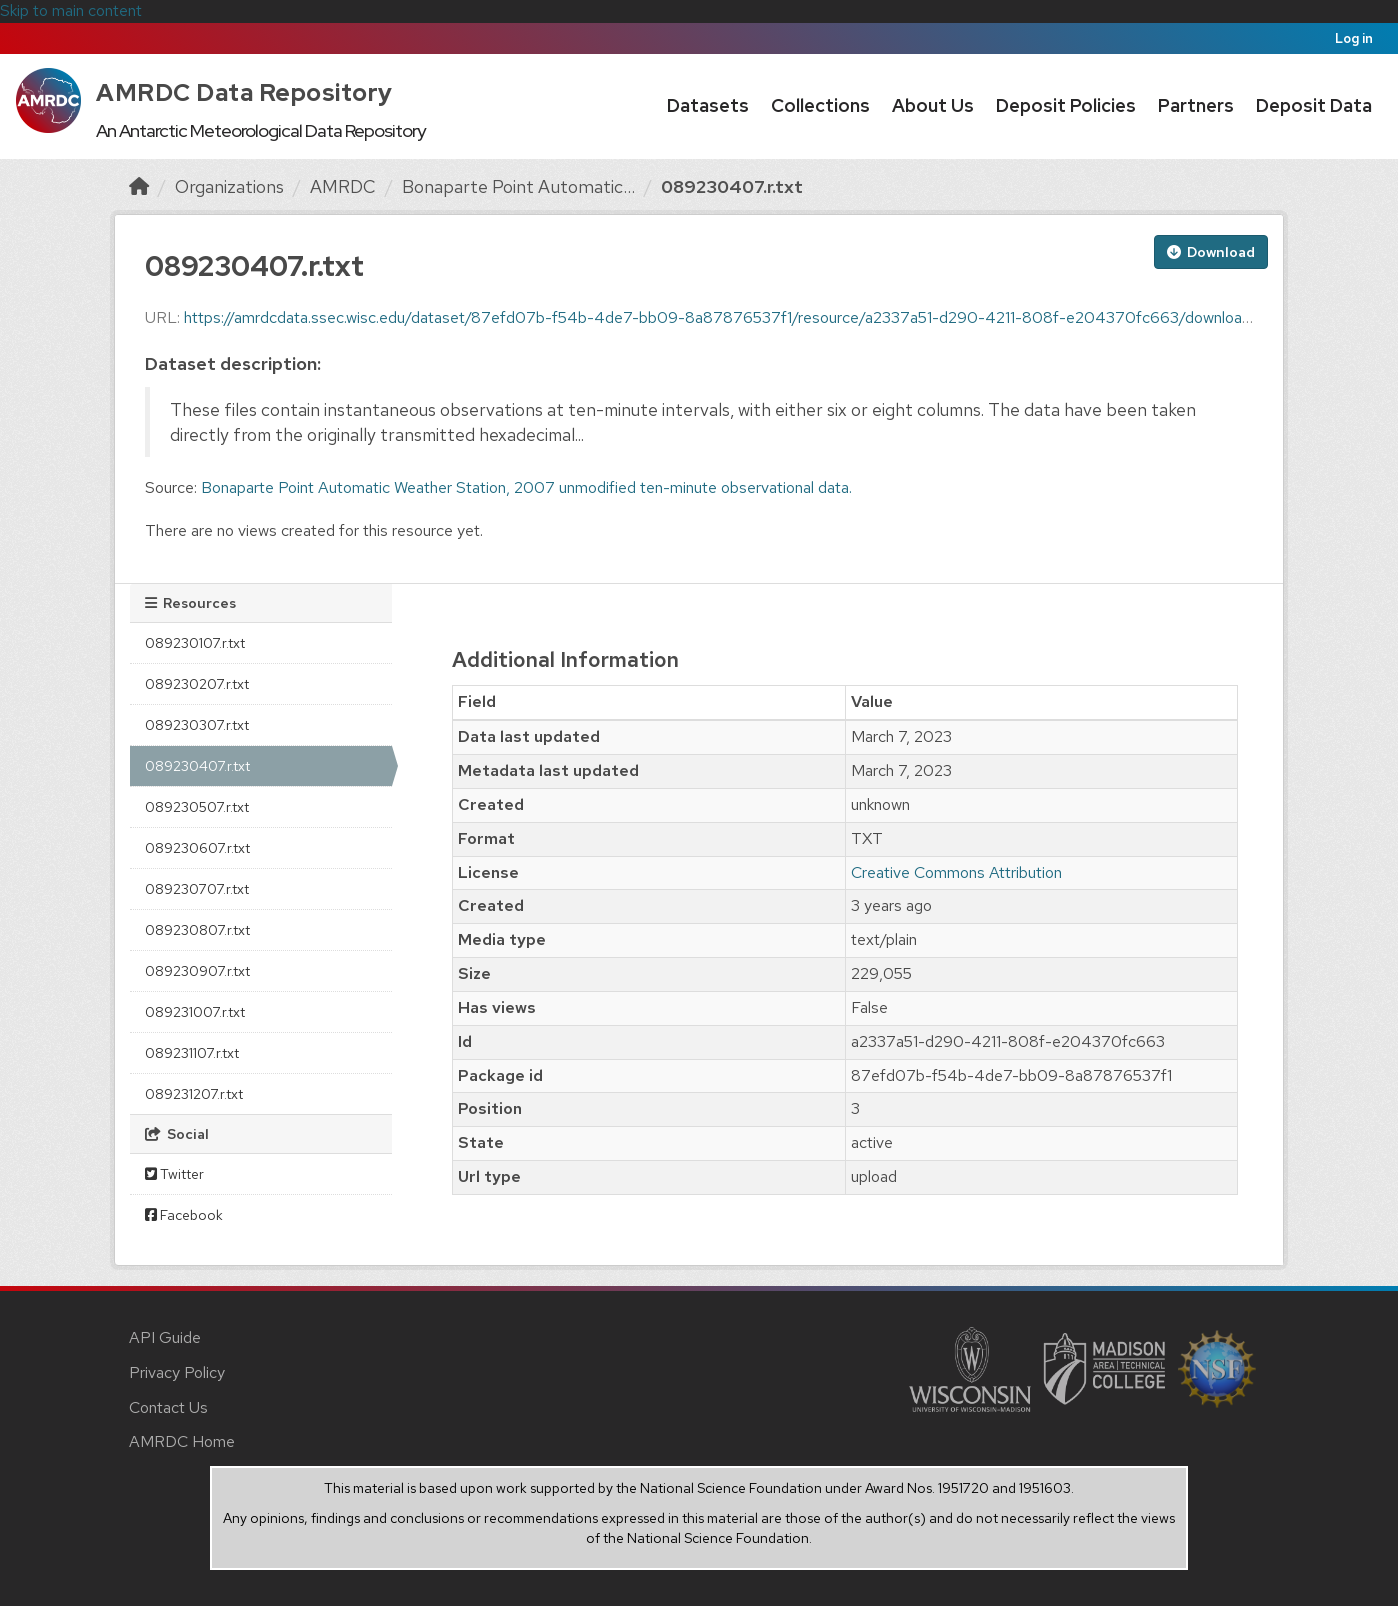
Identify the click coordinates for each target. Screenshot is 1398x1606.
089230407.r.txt (732, 186)
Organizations (229, 186)
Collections (820, 105)
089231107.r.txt (192, 1053)
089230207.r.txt (197, 684)
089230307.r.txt (197, 725)
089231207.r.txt (194, 1094)
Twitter (174, 1174)
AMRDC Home (182, 1441)
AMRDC (343, 186)
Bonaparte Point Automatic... (518, 186)
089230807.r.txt (197, 930)
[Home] (139, 186)
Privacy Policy (177, 1372)
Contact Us (168, 1407)
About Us (933, 105)
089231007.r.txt (195, 1012)
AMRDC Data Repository (244, 92)
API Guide (165, 1337)
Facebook (184, 1215)
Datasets (708, 105)
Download (1211, 252)
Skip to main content (71, 10)
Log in (1354, 38)
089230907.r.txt (197, 971)
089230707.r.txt (197, 889)
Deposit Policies (1066, 105)
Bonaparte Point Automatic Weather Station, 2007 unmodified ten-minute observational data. (526, 487)
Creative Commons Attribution (956, 872)
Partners (1196, 105)
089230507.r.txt (197, 807)
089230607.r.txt (197, 848)
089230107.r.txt (195, 643)
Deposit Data (1314, 105)
